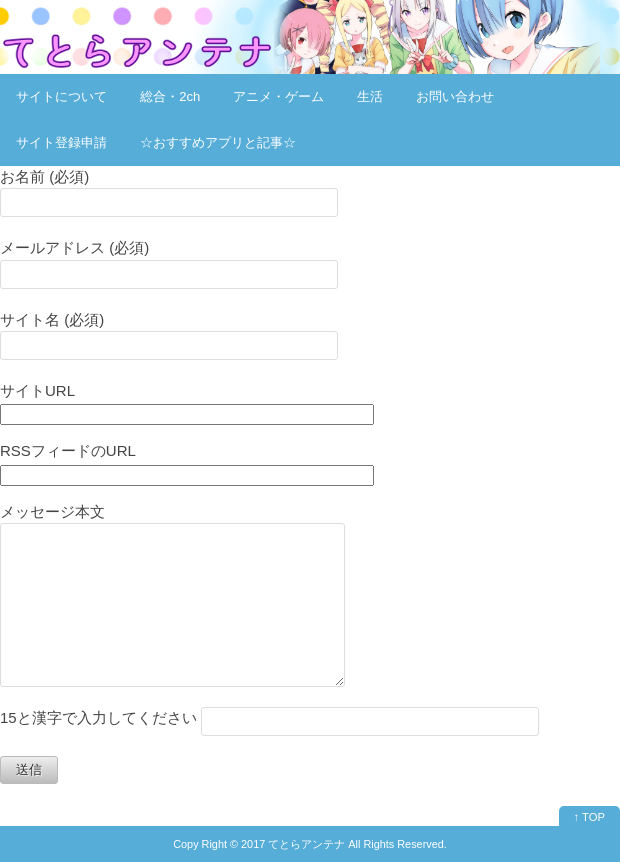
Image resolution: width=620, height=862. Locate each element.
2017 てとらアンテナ (293, 844)
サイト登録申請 (61, 142)
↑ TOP (589, 817)
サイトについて (61, 96)
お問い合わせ (455, 96)
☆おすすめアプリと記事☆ (218, 142)
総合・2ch (170, 96)
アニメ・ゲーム (278, 96)
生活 (370, 96)
